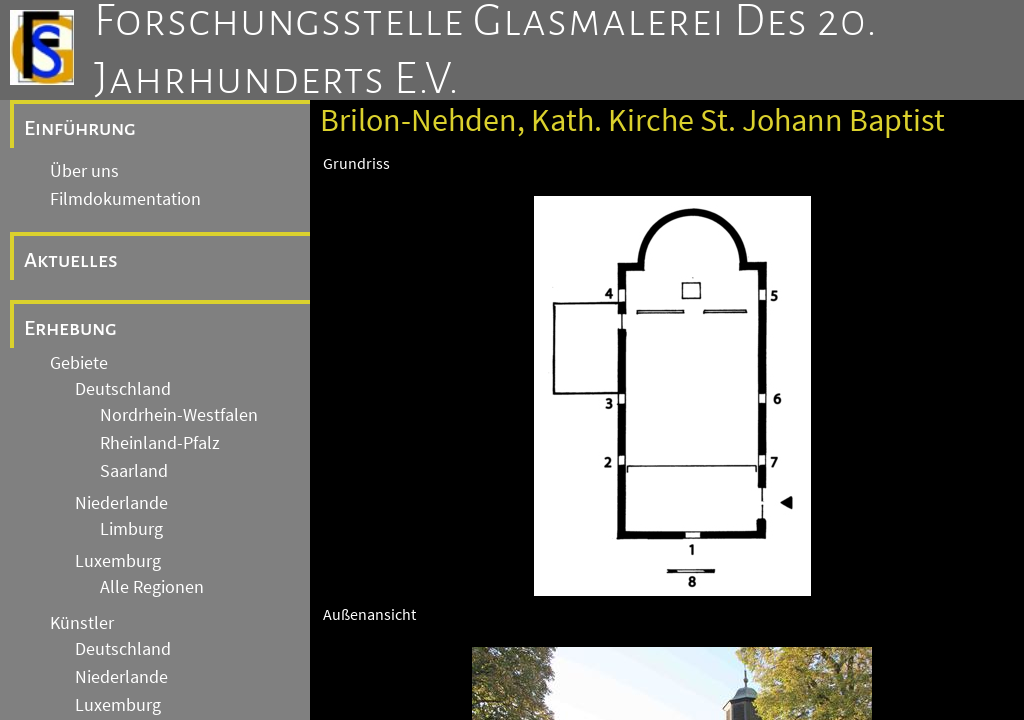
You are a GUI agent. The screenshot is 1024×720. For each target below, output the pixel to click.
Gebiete (79, 363)
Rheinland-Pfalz (160, 443)
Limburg (131, 529)
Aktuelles (71, 260)
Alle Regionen (152, 587)
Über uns (84, 171)
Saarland (134, 471)
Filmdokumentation (125, 199)
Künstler (82, 623)
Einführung (80, 128)
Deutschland (123, 389)
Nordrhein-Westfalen (179, 415)
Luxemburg (118, 561)
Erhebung (70, 328)
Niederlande (121, 503)
